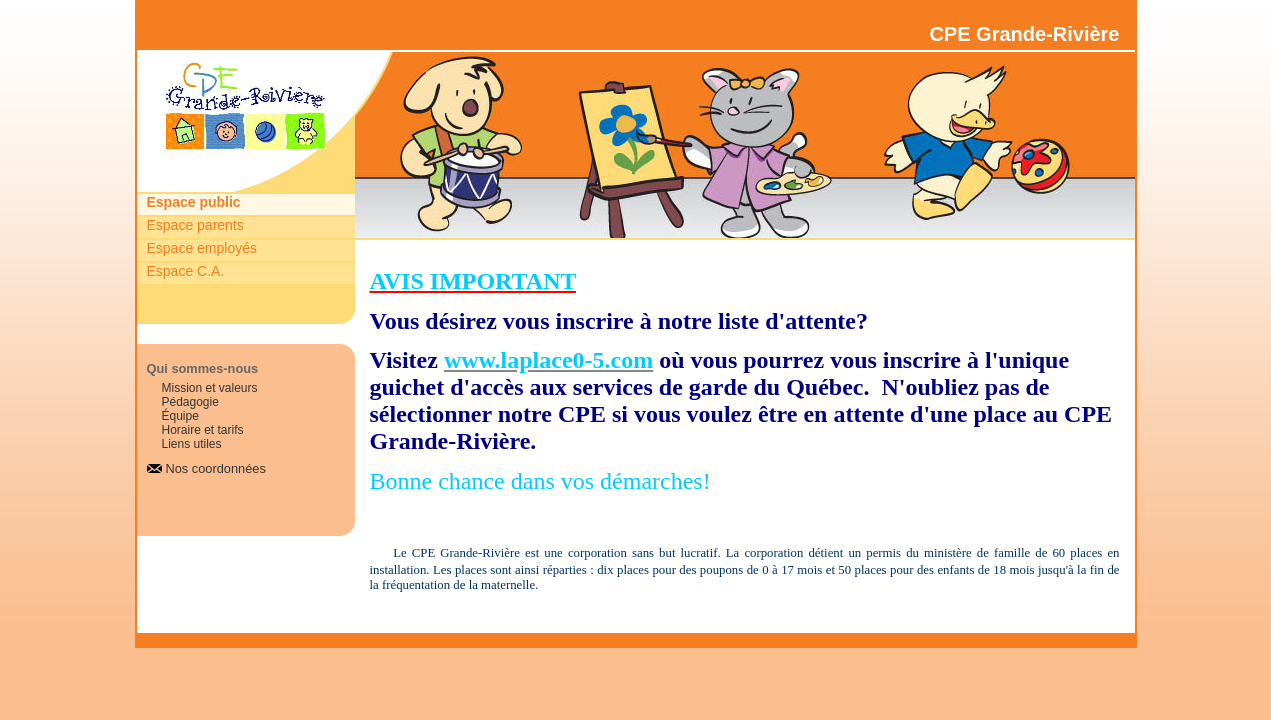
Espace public (194, 202)
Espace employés (202, 248)
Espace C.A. (186, 271)
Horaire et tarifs (203, 430)
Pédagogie (190, 402)
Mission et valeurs (210, 388)
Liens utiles (192, 444)
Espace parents (195, 225)
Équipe (180, 416)
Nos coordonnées (216, 468)
